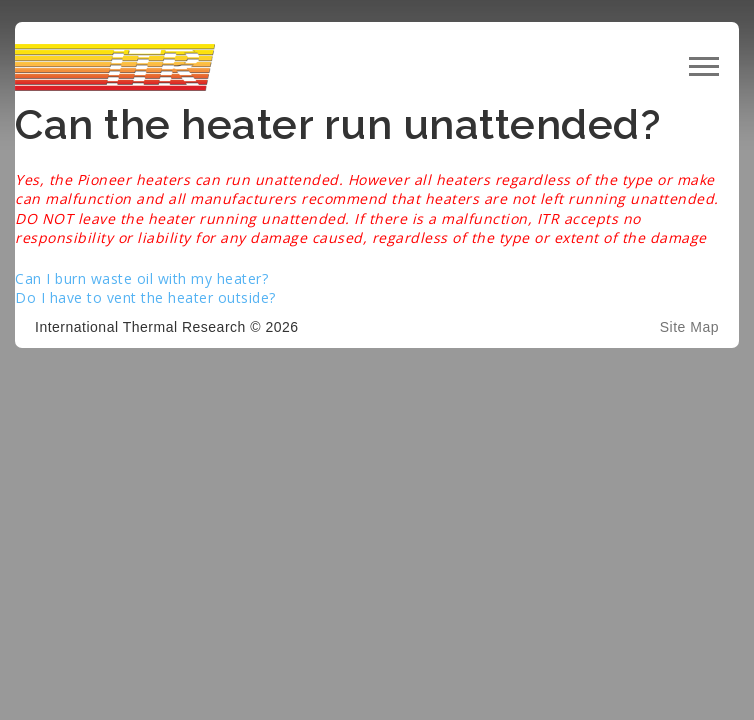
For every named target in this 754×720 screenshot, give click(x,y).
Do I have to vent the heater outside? (145, 297)
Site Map (689, 327)
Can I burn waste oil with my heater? (141, 278)
